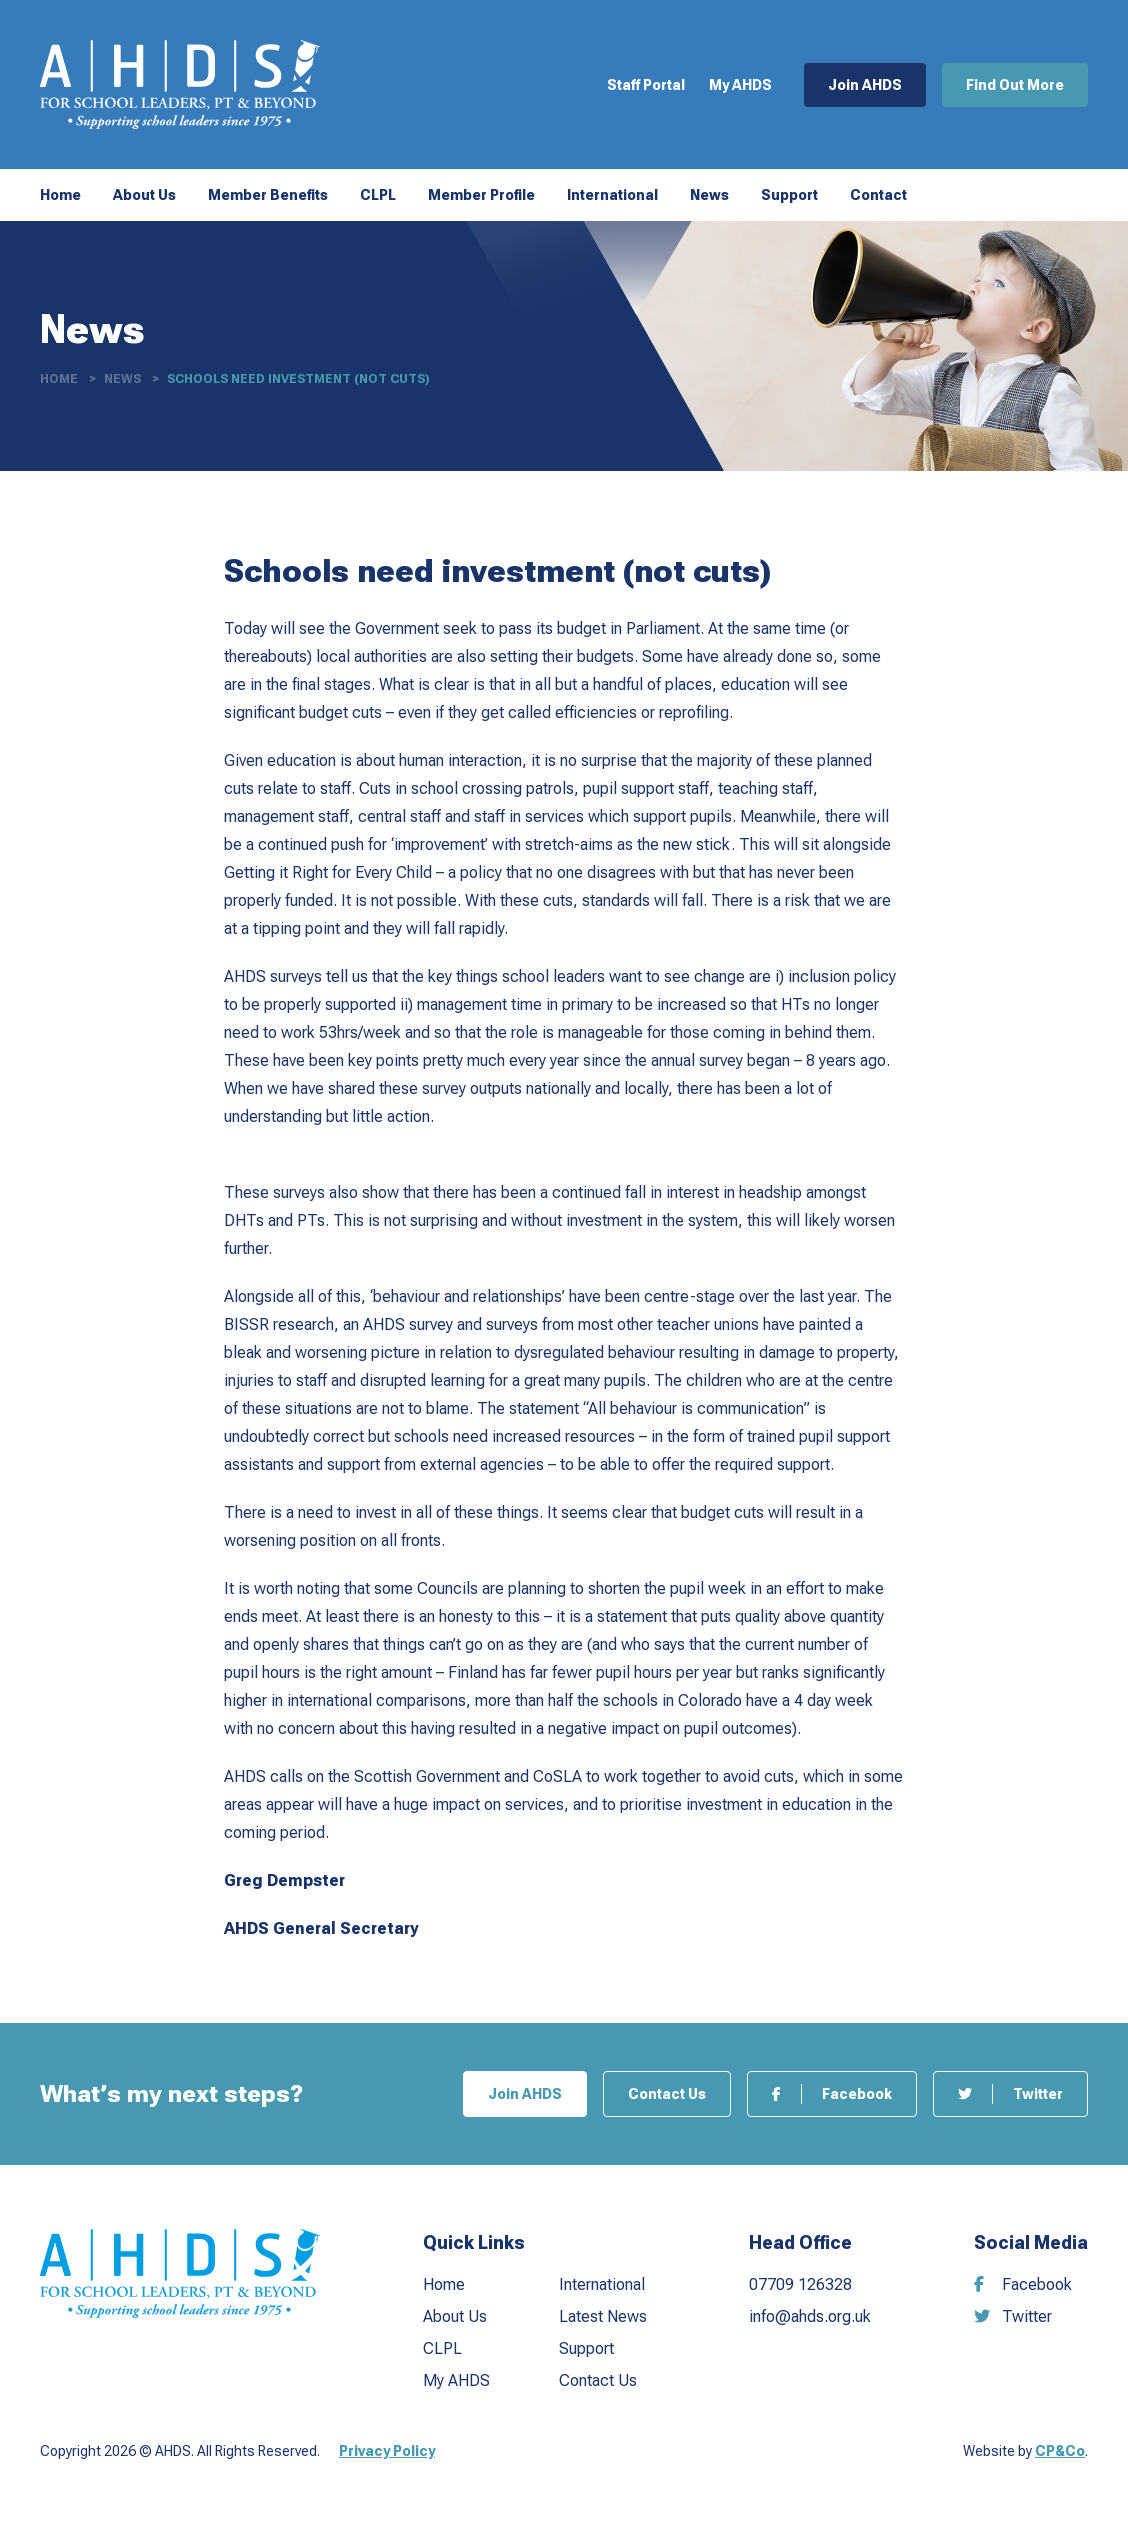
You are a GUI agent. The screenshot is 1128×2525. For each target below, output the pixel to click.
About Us (144, 195)
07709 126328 (800, 2284)
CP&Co (1060, 2451)
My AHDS (740, 85)
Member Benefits (268, 195)
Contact (878, 195)
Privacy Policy (387, 2451)
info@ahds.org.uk (810, 2316)
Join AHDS (865, 85)
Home (60, 195)
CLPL (378, 195)
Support (789, 195)
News (709, 195)
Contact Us (667, 2094)
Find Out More (1015, 85)
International (612, 195)
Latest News (603, 2316)
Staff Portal (646, 85)
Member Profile (481, 195)
